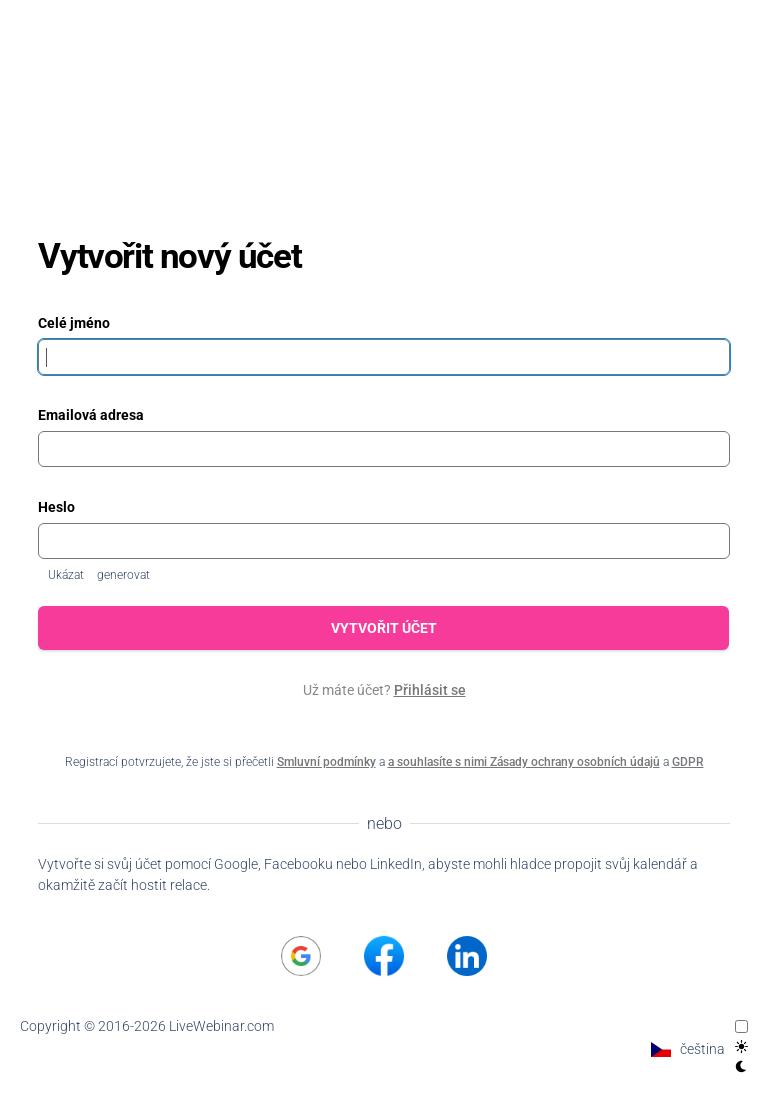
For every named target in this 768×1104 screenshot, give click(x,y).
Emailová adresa (91, 415)
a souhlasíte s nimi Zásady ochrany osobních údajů (524, 762)
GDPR (688, 762)
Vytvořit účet (384, 628)
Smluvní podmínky (326, 762)
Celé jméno (74, 323)
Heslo (56, 507)
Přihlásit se (430, 690)
